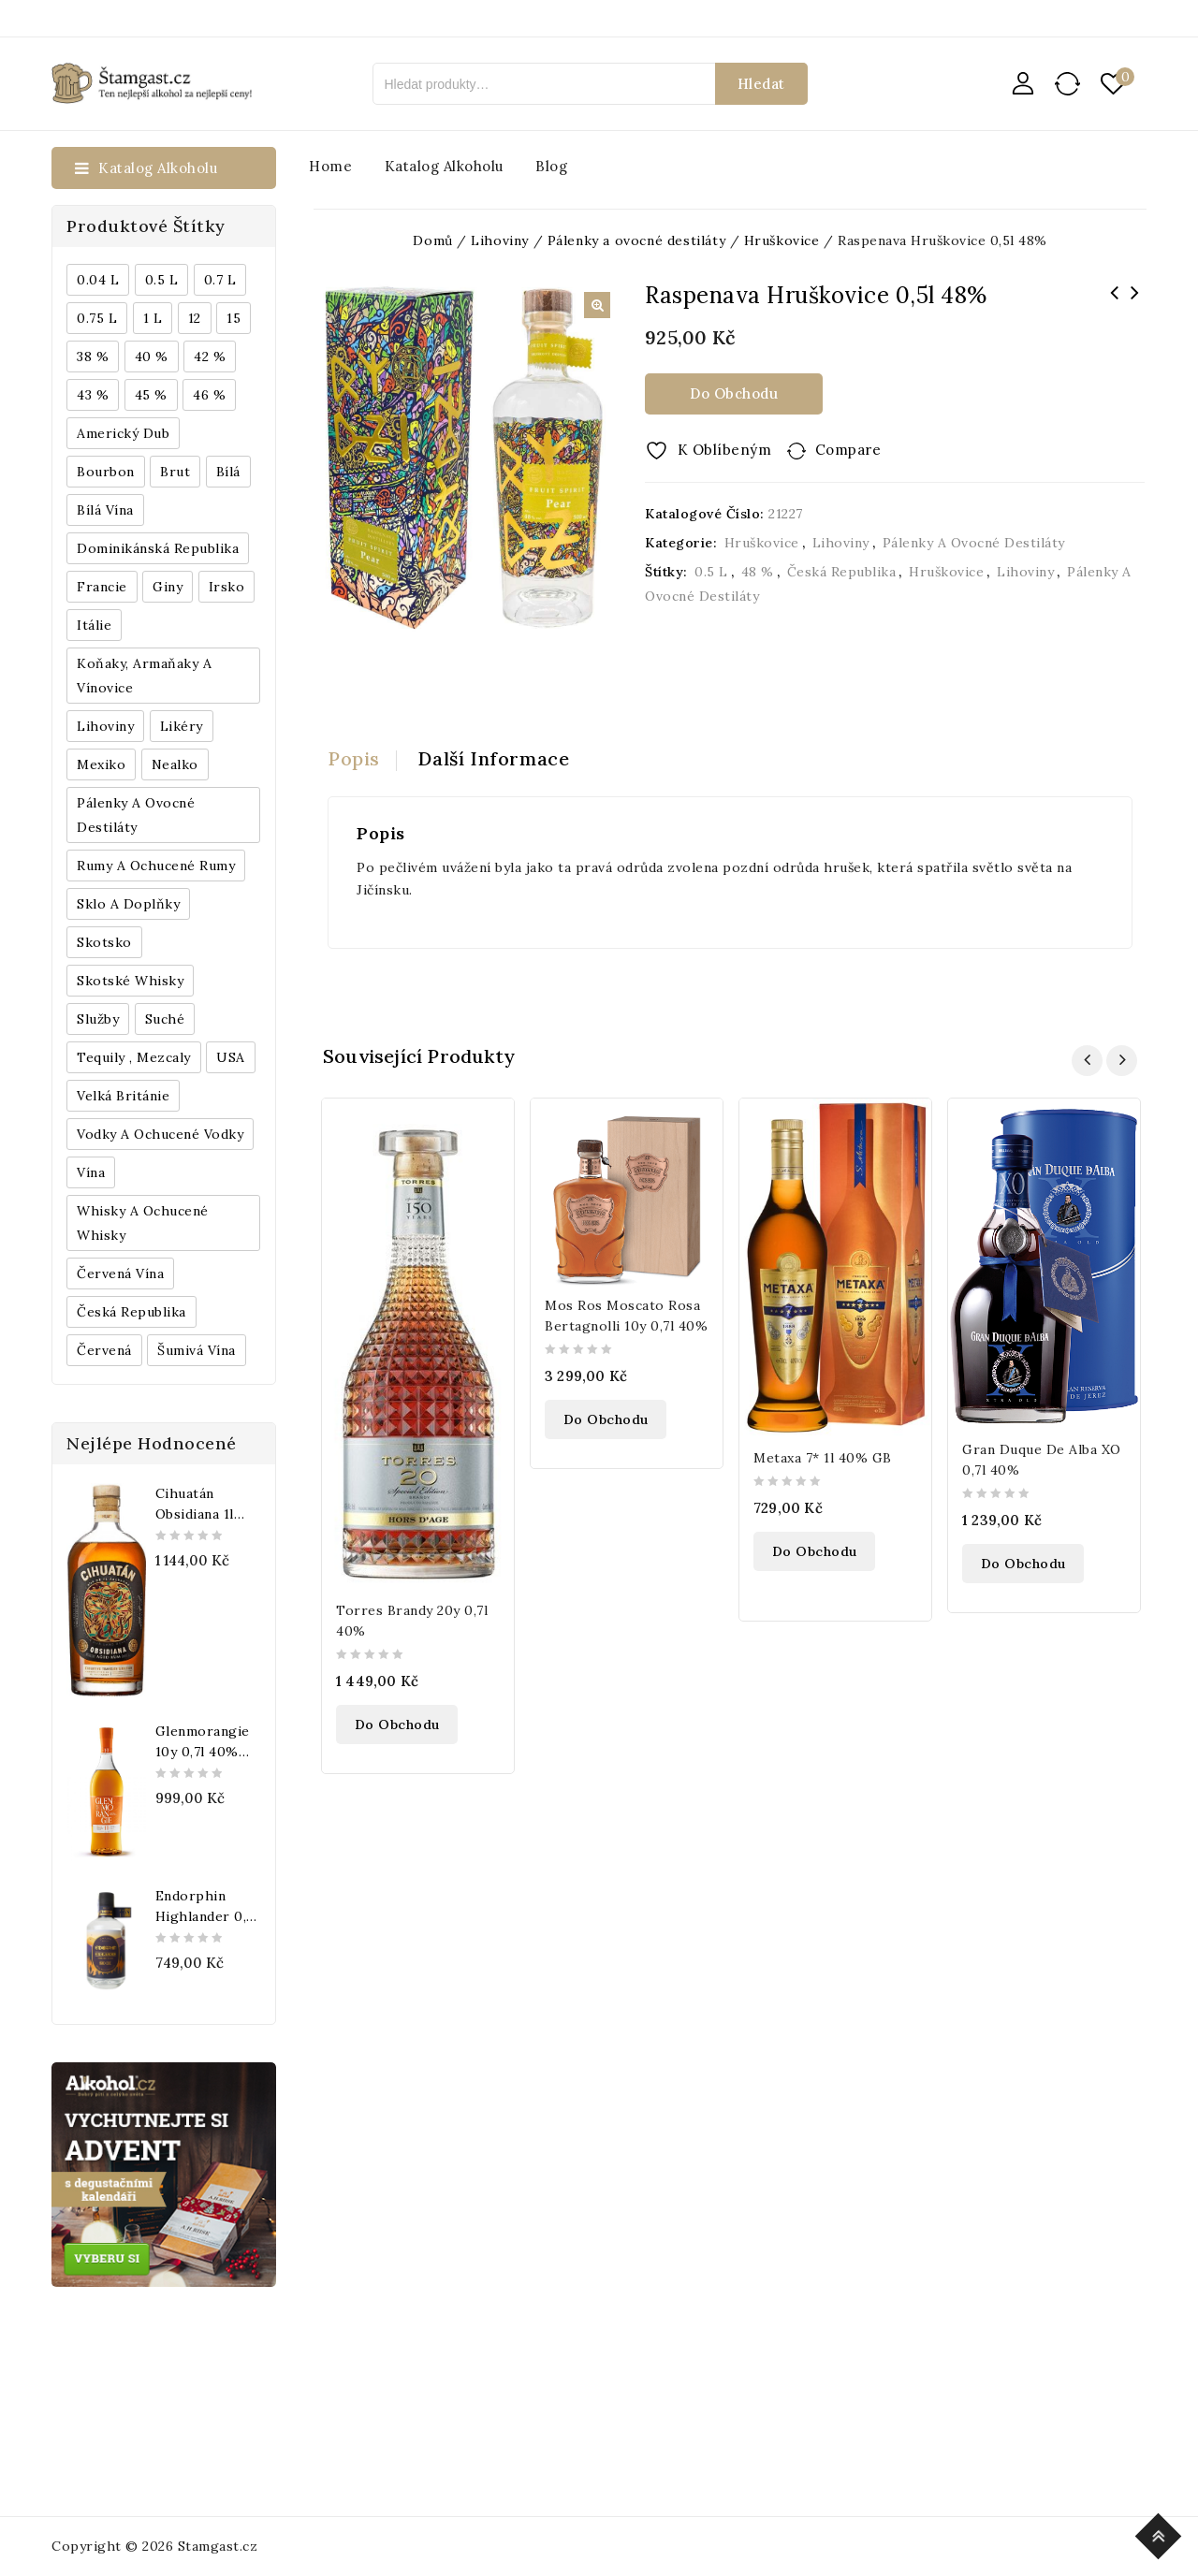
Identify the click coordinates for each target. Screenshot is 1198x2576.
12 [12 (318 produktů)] (194, 318)
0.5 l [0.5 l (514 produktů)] (162, 279)
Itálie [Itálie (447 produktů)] (94, 625)
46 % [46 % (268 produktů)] (209, 394)
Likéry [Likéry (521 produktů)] (181, 726)
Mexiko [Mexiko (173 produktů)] (101, 764)
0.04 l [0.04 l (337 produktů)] (98, 279)
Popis (354, 758)
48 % (757, 571)
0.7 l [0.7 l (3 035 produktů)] (220, 279)
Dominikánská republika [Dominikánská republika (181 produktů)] (158, 548)
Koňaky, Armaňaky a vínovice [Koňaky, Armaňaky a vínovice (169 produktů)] (144, 675)
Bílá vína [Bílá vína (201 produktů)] (105, 510)
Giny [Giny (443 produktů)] (168, 586)
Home (330, 166)
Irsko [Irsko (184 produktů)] (227, 586)
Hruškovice (761, 542)
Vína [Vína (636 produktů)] (91, 1172)
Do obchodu (734, 393)
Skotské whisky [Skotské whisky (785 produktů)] (130, 980)
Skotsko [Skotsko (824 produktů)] (104, 942)
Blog (551, 166)
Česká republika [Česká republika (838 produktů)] (131, 1311)
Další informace (494, 758)
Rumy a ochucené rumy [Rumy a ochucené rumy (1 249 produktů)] (156, 865)
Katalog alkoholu (444, 166)
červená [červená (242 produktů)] (104, 1350)
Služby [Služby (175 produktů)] (98, 1019)
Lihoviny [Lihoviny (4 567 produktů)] (105, 726)
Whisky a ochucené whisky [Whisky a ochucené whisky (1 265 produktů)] (143, 1223)
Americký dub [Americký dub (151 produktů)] (123, 433)
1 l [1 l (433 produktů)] (153, 318)
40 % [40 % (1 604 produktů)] (151, 356)
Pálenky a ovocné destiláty (974, 542)
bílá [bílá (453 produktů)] (228, 471)
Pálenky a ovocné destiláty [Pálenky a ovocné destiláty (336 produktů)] (136, 815)
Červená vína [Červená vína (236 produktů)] (120, 1273)
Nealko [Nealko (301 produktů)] (175, 764)
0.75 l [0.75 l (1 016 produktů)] (97, 318)
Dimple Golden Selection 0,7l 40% (1134, 305)
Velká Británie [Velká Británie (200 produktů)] (123, 1095)
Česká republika (842, 571)
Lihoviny (840, 542)
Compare (848, 449)
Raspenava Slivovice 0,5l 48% (1113, 305)
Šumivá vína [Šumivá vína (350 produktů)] (196, 1350)
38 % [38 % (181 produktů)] (93, 356)
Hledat (761, 84)
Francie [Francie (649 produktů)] (102, 586)
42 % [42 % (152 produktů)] (210, 356)
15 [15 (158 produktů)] (233, 318)
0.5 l (711, 571)
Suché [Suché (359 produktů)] (165, 1019)
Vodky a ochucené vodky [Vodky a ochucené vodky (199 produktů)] (160, 1134)
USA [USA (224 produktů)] (230, 1057)
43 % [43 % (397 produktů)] (93, 394)
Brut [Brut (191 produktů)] (175, 471)
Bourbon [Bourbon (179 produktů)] (106, 471)
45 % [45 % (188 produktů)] (151, 394)
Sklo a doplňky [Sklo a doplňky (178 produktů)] (128, 903)
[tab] (362, 759)
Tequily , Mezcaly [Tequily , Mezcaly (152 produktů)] (134, 1057)
